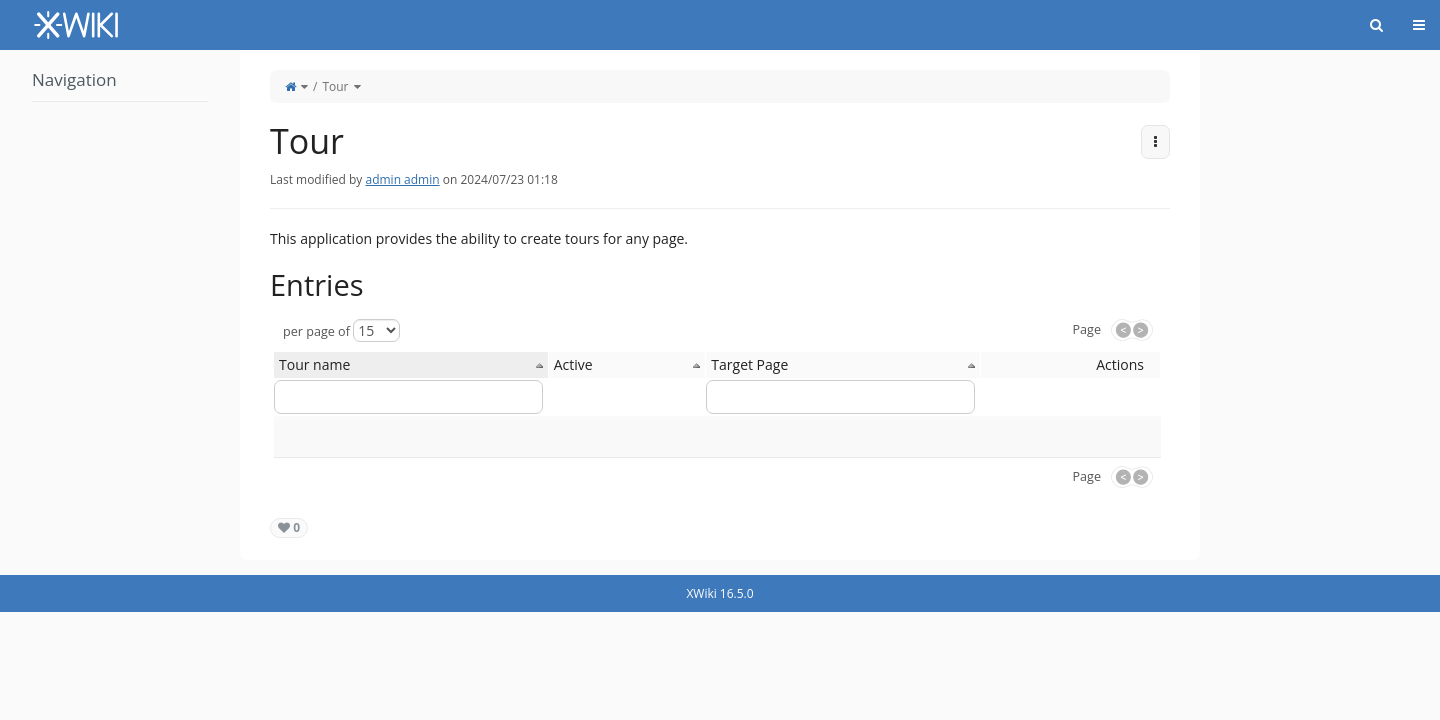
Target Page (749, 364)
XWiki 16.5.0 (719, 593)
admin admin (402, 179)
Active (573, 364)
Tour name (314, 364)
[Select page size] (376, 330)
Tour (335, 86)
